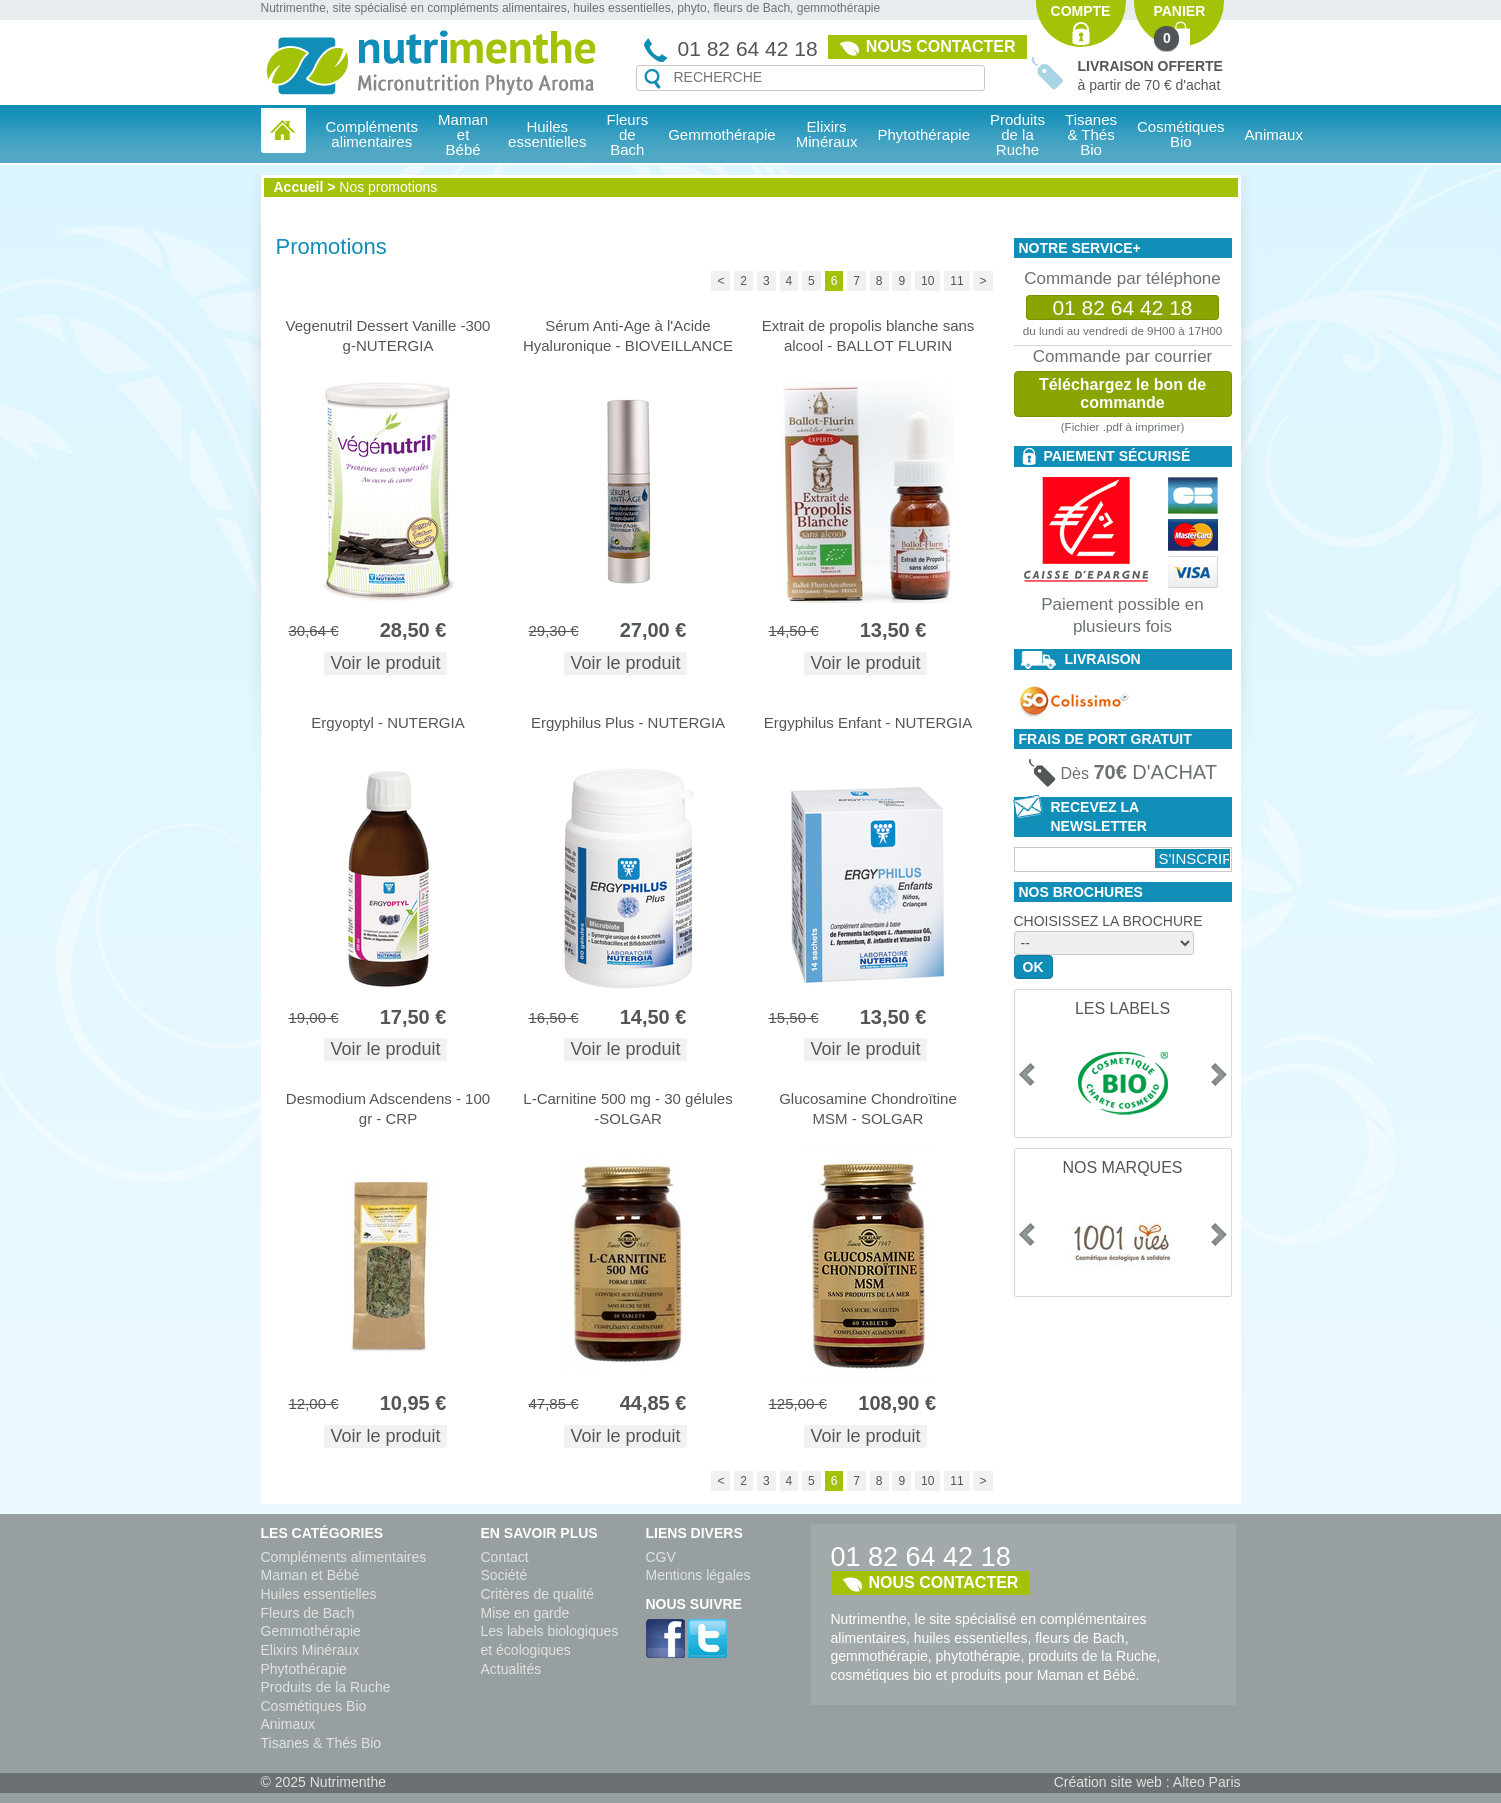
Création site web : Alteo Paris (1147, 1782)
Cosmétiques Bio (314, 1706)
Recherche (652, 79)
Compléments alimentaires (344, 1557)
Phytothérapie (304, 1669)
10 (927, 281)
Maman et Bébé (310, 1575)
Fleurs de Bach (308, 1613)
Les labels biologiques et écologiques (550, 1640)
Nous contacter (941, 46)
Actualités (511, 1669)
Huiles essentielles (319, 1594)
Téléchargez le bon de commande (1122, 393)
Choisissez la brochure (1108, 921)
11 (956, 281)
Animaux (1274, 134)
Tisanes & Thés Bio (321, 1743)
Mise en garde (525, 1613)
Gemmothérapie (311, 1631)
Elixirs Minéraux (827, 134)
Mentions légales (698, 1575)
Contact (505, 1557)
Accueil (299, 187)
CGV (661, 1557)
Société (504, 1575)
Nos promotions (388, 187)
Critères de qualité (538, 1594)
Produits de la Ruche (1017, 134)
